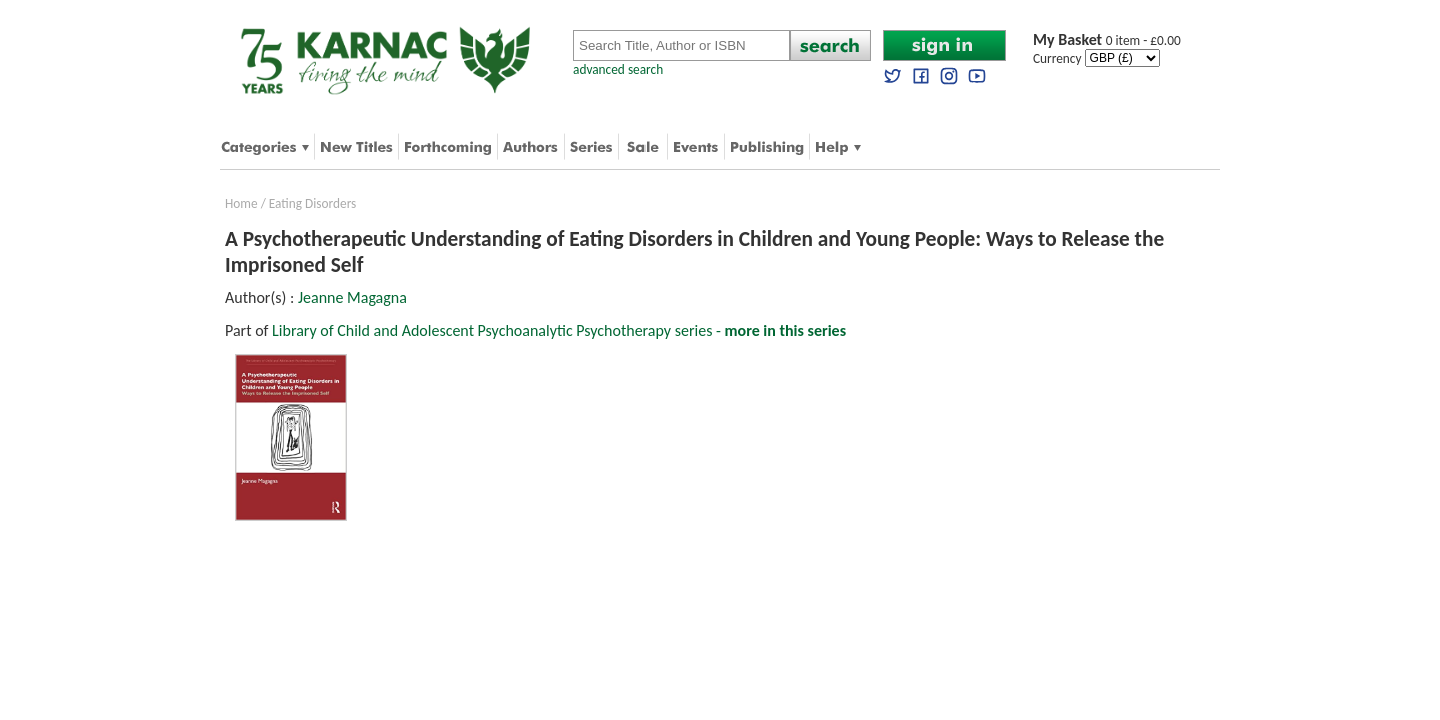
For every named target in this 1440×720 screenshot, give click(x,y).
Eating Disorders (313, 203)
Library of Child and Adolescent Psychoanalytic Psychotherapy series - (559, 330)
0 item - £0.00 (1107, 40)
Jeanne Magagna (352, 297)
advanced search (618, 69)
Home (241, 203)
